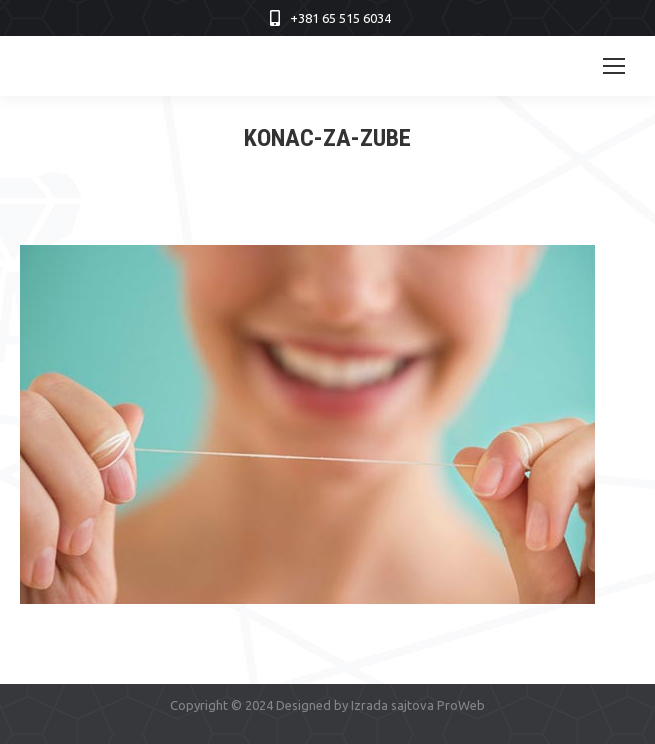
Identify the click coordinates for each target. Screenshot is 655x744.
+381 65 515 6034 (340, 18)
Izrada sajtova (392, 705)
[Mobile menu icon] (614, 66)
